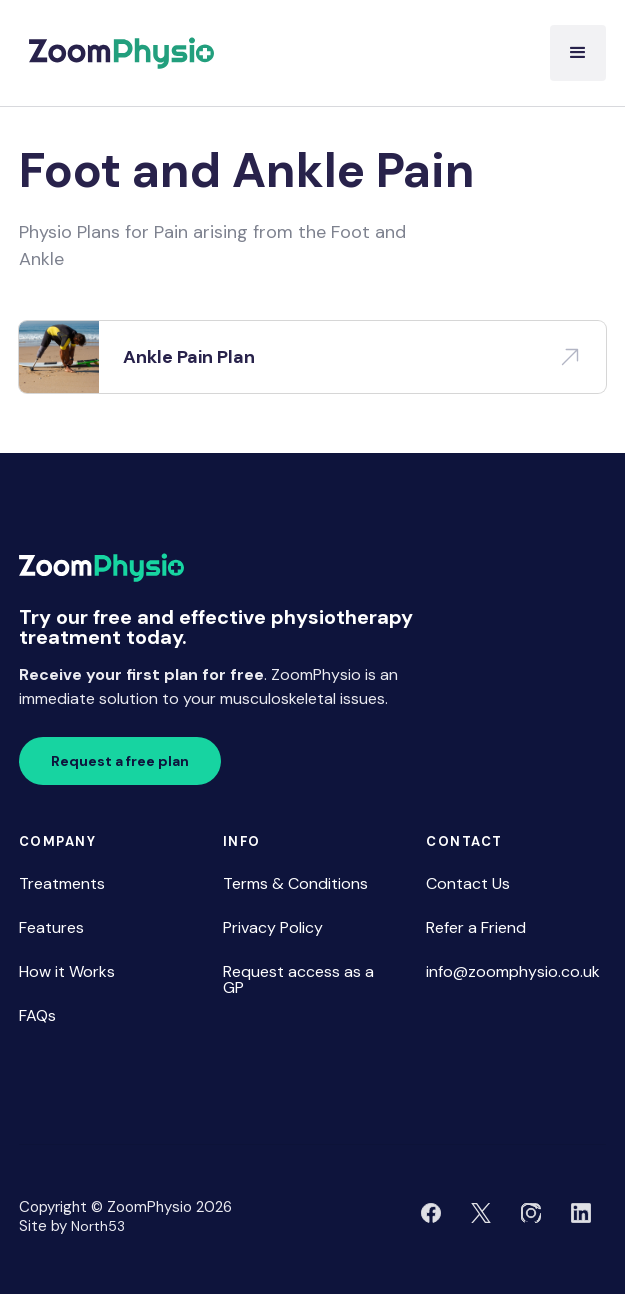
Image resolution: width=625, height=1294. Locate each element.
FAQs (37, 1015)
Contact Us (468, 883)
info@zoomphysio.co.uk (513, 971)
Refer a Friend (476, 927)
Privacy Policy (273, 927)
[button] (578, 53)
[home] (116, 53)
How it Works (67, 971)
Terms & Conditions (295, 883)
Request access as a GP (298, 979)
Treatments (62, 883)
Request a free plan (120, 761)
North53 (98, 1226)
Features (51, 927)
